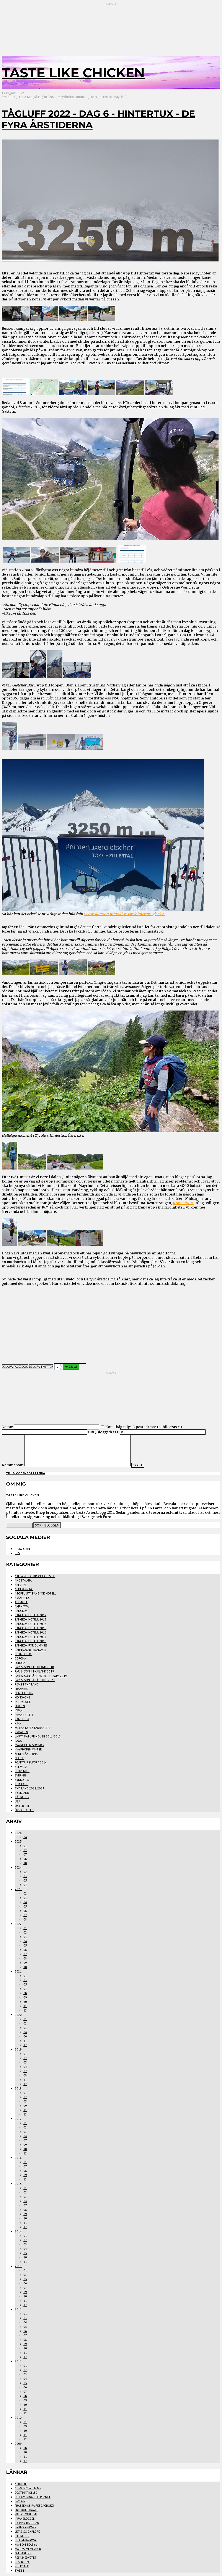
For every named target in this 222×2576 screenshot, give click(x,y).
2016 (18, 2158)
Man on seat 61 (26, 2545)
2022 (18, 1924)
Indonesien (23, 1702)
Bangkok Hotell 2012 (30, 1615)
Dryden (20, 2501)
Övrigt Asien (24, 1810)
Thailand (21, 1784)
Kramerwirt (183, 1203)
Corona (20, 1658)
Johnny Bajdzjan (27, 2523)
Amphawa (22, 1606)
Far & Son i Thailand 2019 (34, 1671)
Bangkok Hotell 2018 (30, 1641)
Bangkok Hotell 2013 (30, 1619)
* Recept (21, 1585)
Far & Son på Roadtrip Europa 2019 (41, 1676)
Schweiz (21, 1767)
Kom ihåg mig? (118, 1427)
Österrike (22, 1806)
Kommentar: (13, 1465)
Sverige (20, 1775)
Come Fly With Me (28, 2488)
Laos (18, 1741)
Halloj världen (26, 2514)
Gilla (73, 1367)
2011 (18, 2361)
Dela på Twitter (41, 1367)
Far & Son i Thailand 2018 (34, 1667)
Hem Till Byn (24, 1693)
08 (25, 1859)
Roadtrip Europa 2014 (31, 1762)
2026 (18, 1833)
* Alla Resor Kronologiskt (35, 1576)
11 (25, 2006)
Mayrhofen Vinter (28, 1749)
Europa (20, 1663)
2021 (18, 1971)
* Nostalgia (23, 1580)
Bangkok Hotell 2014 (30, 1624)
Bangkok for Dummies (31, 1645)
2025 (18, 1841)
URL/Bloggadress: (103, 1432)
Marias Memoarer (28, 2549)
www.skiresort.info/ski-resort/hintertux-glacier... (124, 914)
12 (25, 2010)
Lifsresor (22, 2536)
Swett (19, 2571)
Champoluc (23, 1654)
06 (25, 1911)
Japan (19, 1710)
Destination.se (26, 2493)
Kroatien (21, 1732)
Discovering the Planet (33, 2497)
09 (25, 1963)
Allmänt (21, 1602)
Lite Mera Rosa (26, 2540)
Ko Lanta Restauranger (32, 1728)
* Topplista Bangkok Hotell (35, 1593)
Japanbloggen (25, 2519)
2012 (18, 2309)
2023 (18, 1889)
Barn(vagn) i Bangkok (30, 1650)
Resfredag (22, 2562)
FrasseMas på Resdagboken (35, 2506)
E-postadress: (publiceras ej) (157, 1427)
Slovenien (22, 1771)
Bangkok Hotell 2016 (30, 1632)
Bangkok (21, 1611)
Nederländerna (26, 1754)
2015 (18, 2184)
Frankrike (22, 1689)
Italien (20, 1706)
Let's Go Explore (27, 2532)
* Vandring (10, 97)
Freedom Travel (26, 2510)
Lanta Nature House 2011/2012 (38, 1736)
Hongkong (22, 1697)
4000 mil (21, 2484)
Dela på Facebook (15, 1367)
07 (25, 1854)
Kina (18, 1723)
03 (25, 1876)
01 (25, 1846)
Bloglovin (22, 1549)
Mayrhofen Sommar (72, 97)
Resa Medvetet (26, 2558)
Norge (19, 1758)
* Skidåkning (24, 1589)
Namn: (7, 1427)
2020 (18, 2015)
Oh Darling (23, 2553)
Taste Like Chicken (73, 73)
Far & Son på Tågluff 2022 (37, 97)
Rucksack (22, 2566)
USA (17, 1801)
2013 (18, 2266)
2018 (18, 2088)
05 (25, 1880)
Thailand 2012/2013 (29, 1788)
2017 (18, 2119)
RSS (17, 1553)
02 (25, 1850)
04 (25, 1837)
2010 (18, 2418)
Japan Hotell (24, 1715)
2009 (18, 2444)
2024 (18, 1867)
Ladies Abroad (25, 2527)
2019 (18, 2049)
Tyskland (22, 1793)
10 (25, 1863)
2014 (18, 2231)
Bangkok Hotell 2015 (30, 1628)
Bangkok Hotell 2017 (30, 1637)
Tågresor (22, 1797)
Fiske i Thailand (26, 1684)
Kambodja (22, 1719)
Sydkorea (22, 1780)
